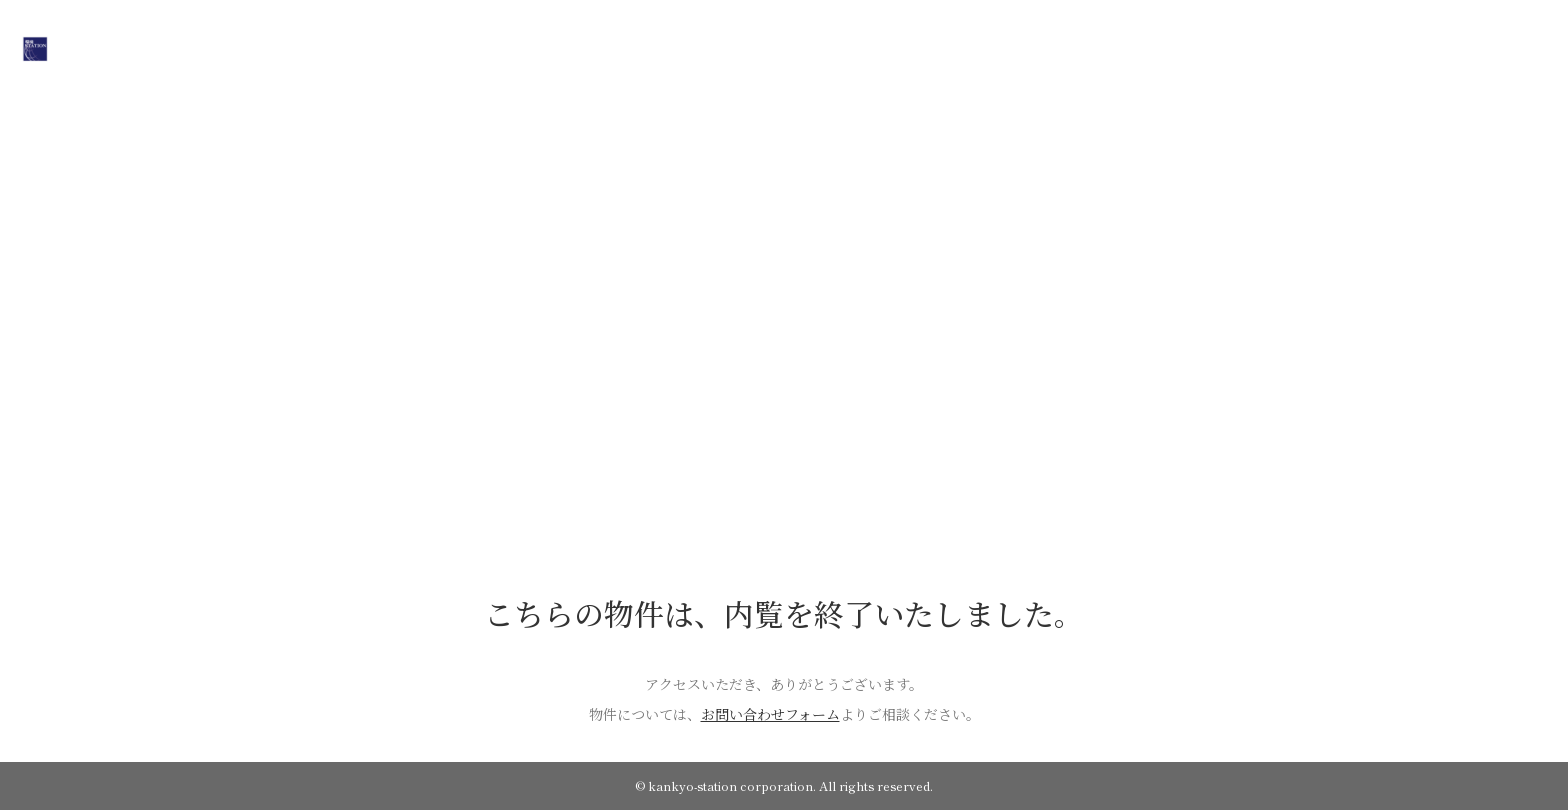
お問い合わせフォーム (770, 714)
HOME (604, 46)
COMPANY (776, 46)
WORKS (865, 46)
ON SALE (684, 46)
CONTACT (952, 46)
